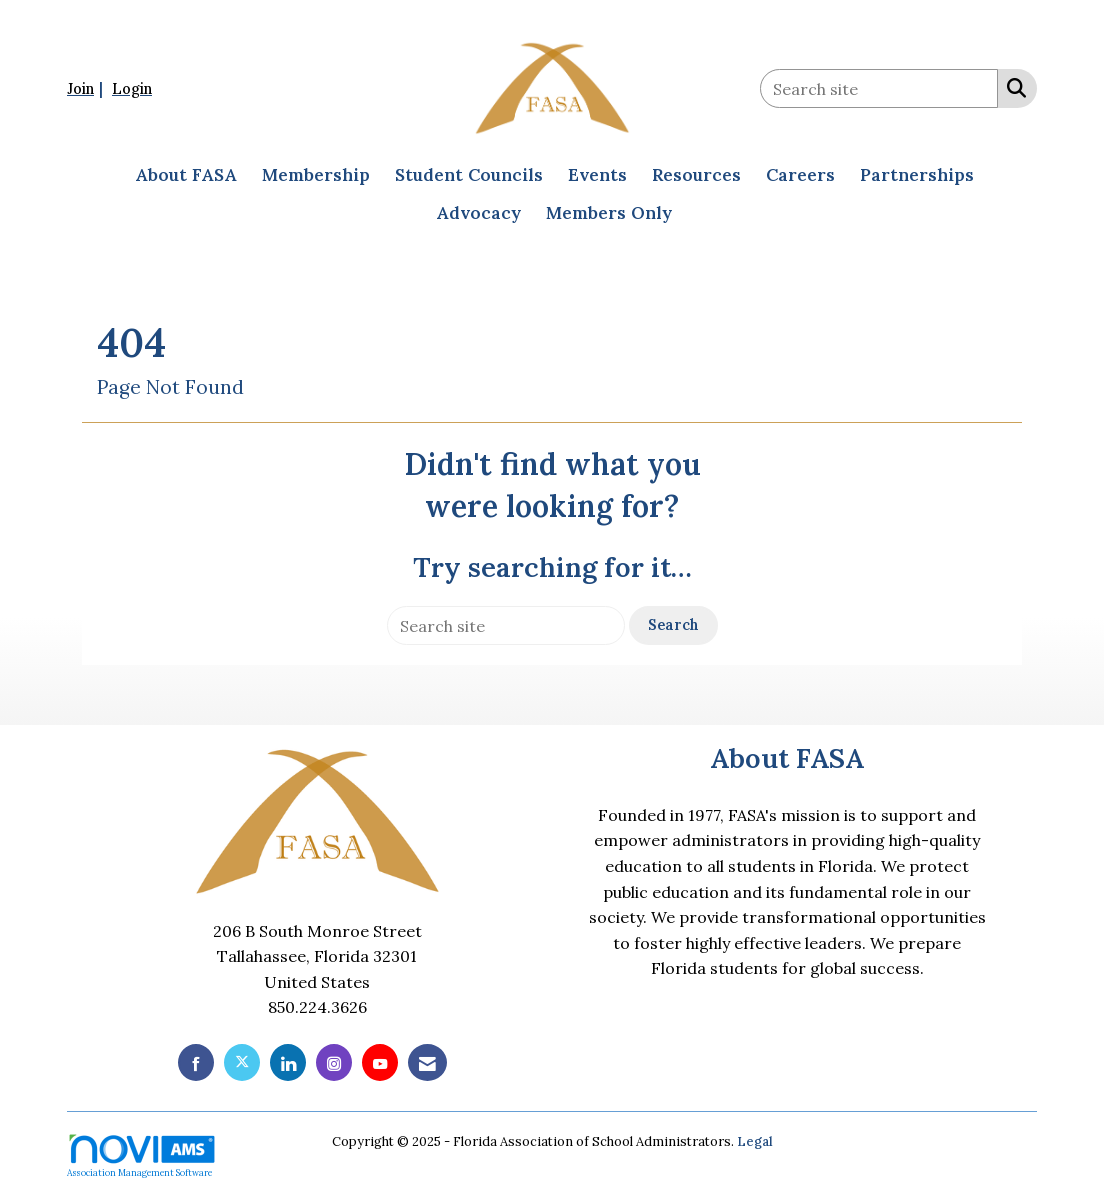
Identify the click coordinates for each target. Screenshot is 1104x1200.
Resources (696, 175)
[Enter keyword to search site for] (879, 88)
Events (597, 175)
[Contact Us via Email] (427, 1062)
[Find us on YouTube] (380, 1062)
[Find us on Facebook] (196, 1062)
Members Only (609, 213)
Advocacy (478, 213)
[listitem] (87, 88)
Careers (800, 175)
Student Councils (469, 175)
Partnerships (917, 175)
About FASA (186, 175)
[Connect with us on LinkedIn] (288, 1062)
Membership (316, 175)
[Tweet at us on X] (242, 1062)
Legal (755, 1141)
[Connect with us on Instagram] (334, 1062)
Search (673, 625)
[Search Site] (1012, 87)
